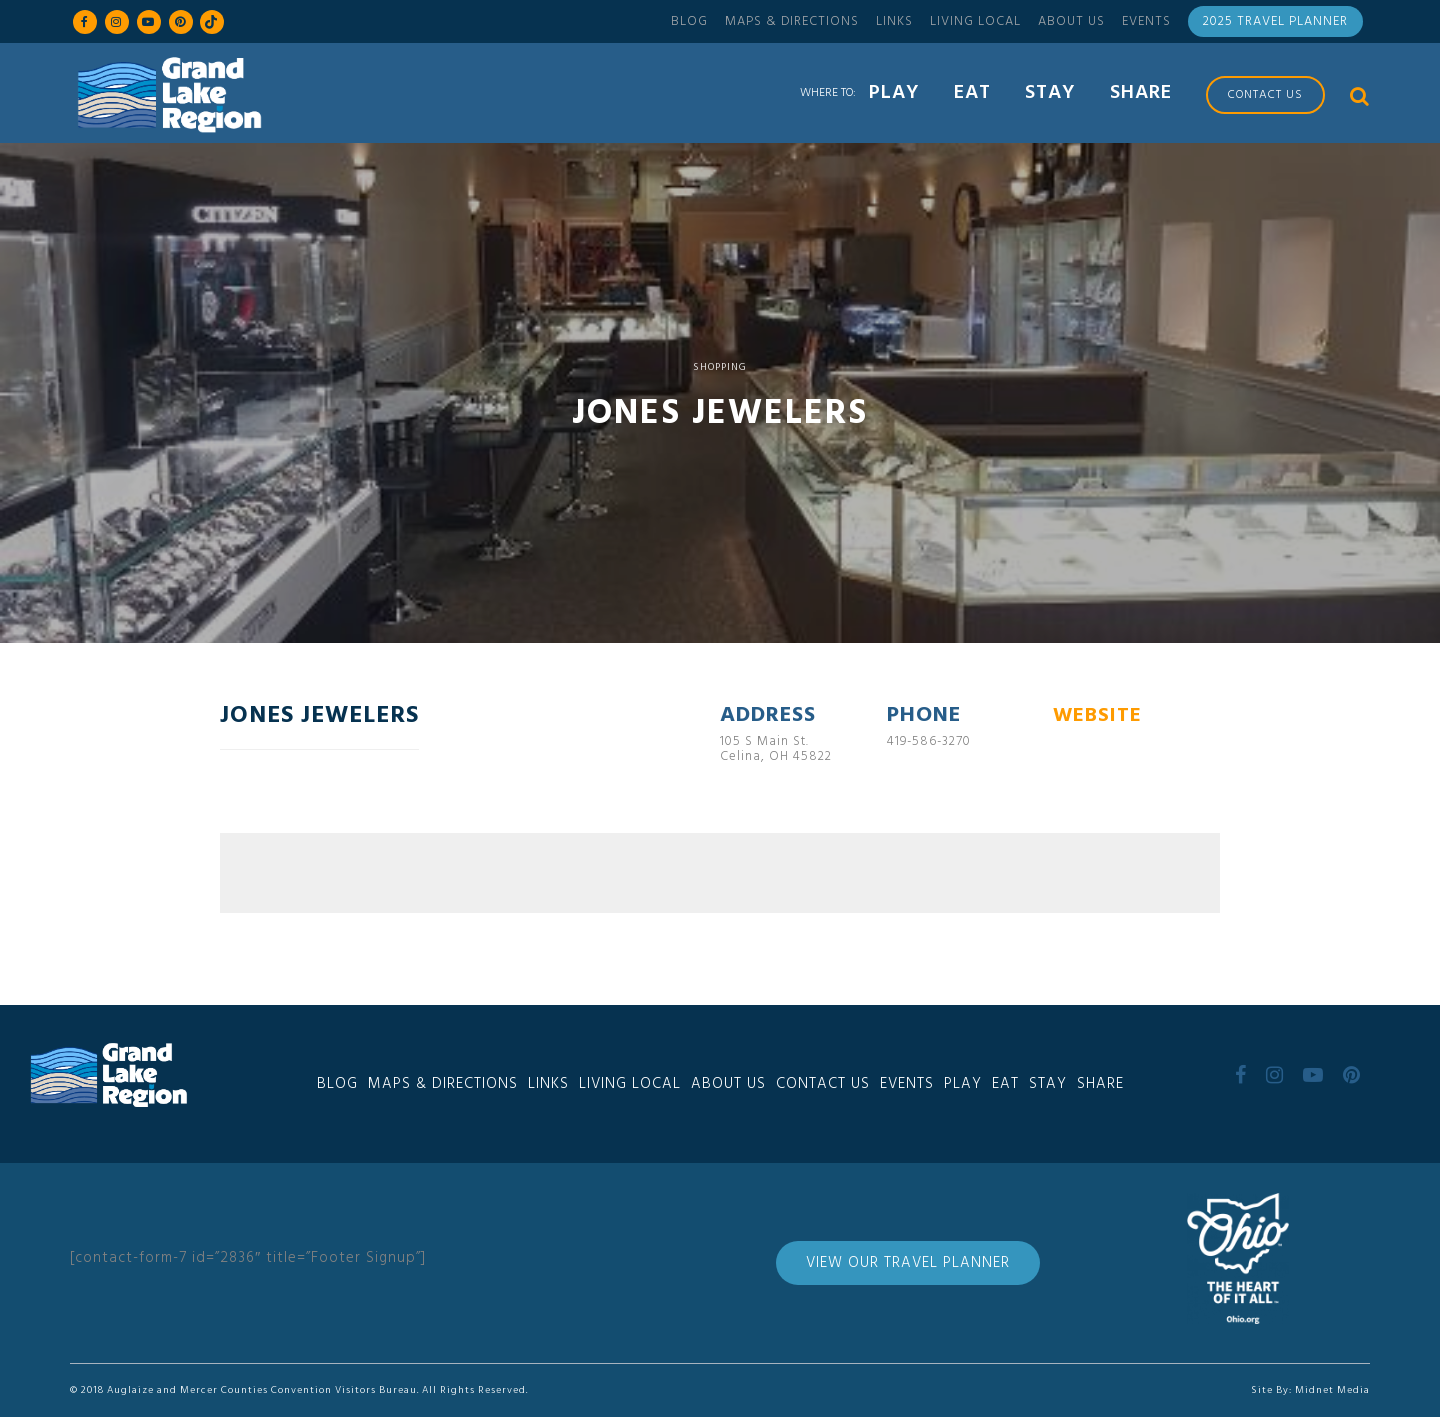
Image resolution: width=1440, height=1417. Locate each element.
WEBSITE (1097, 716)
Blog (689, 21)
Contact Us (823, 1084)
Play (963, 1084)
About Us (1071, 21)
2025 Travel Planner (1275, 21)
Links (894, 21)
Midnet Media (1332, 1390)
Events (1146, 21)
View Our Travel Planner (908, 1263)
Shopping (720, 367)
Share (1100, 1084)
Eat (1005, 1084)
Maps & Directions (792, 21)
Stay (1048, 1084)
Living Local (975, 21)
